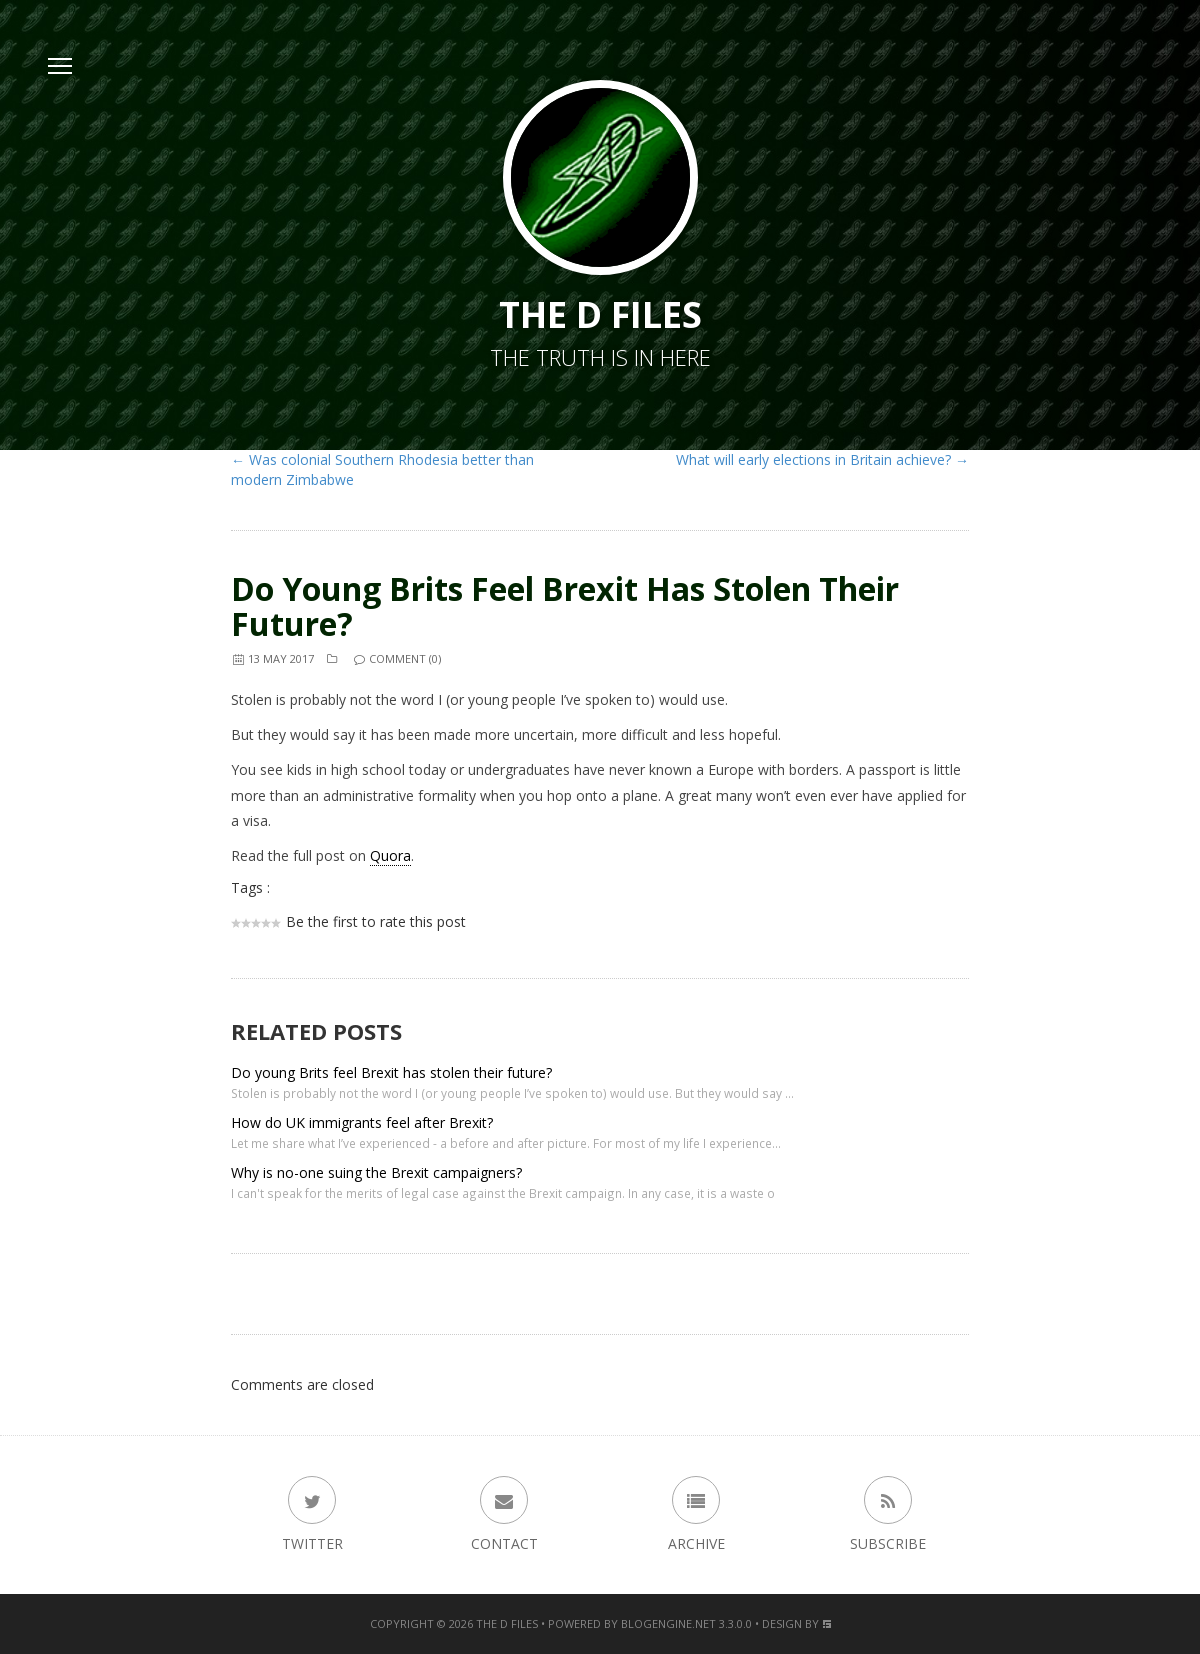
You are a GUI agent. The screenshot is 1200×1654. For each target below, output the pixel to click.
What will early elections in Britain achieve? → (822, 459)
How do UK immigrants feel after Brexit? (362, 1122)
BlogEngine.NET (668, 1623)
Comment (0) (396, 658)
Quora (390, 855)
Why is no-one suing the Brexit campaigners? (376, 1172)
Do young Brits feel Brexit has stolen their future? (565, 606)
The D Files (507, 1623)
